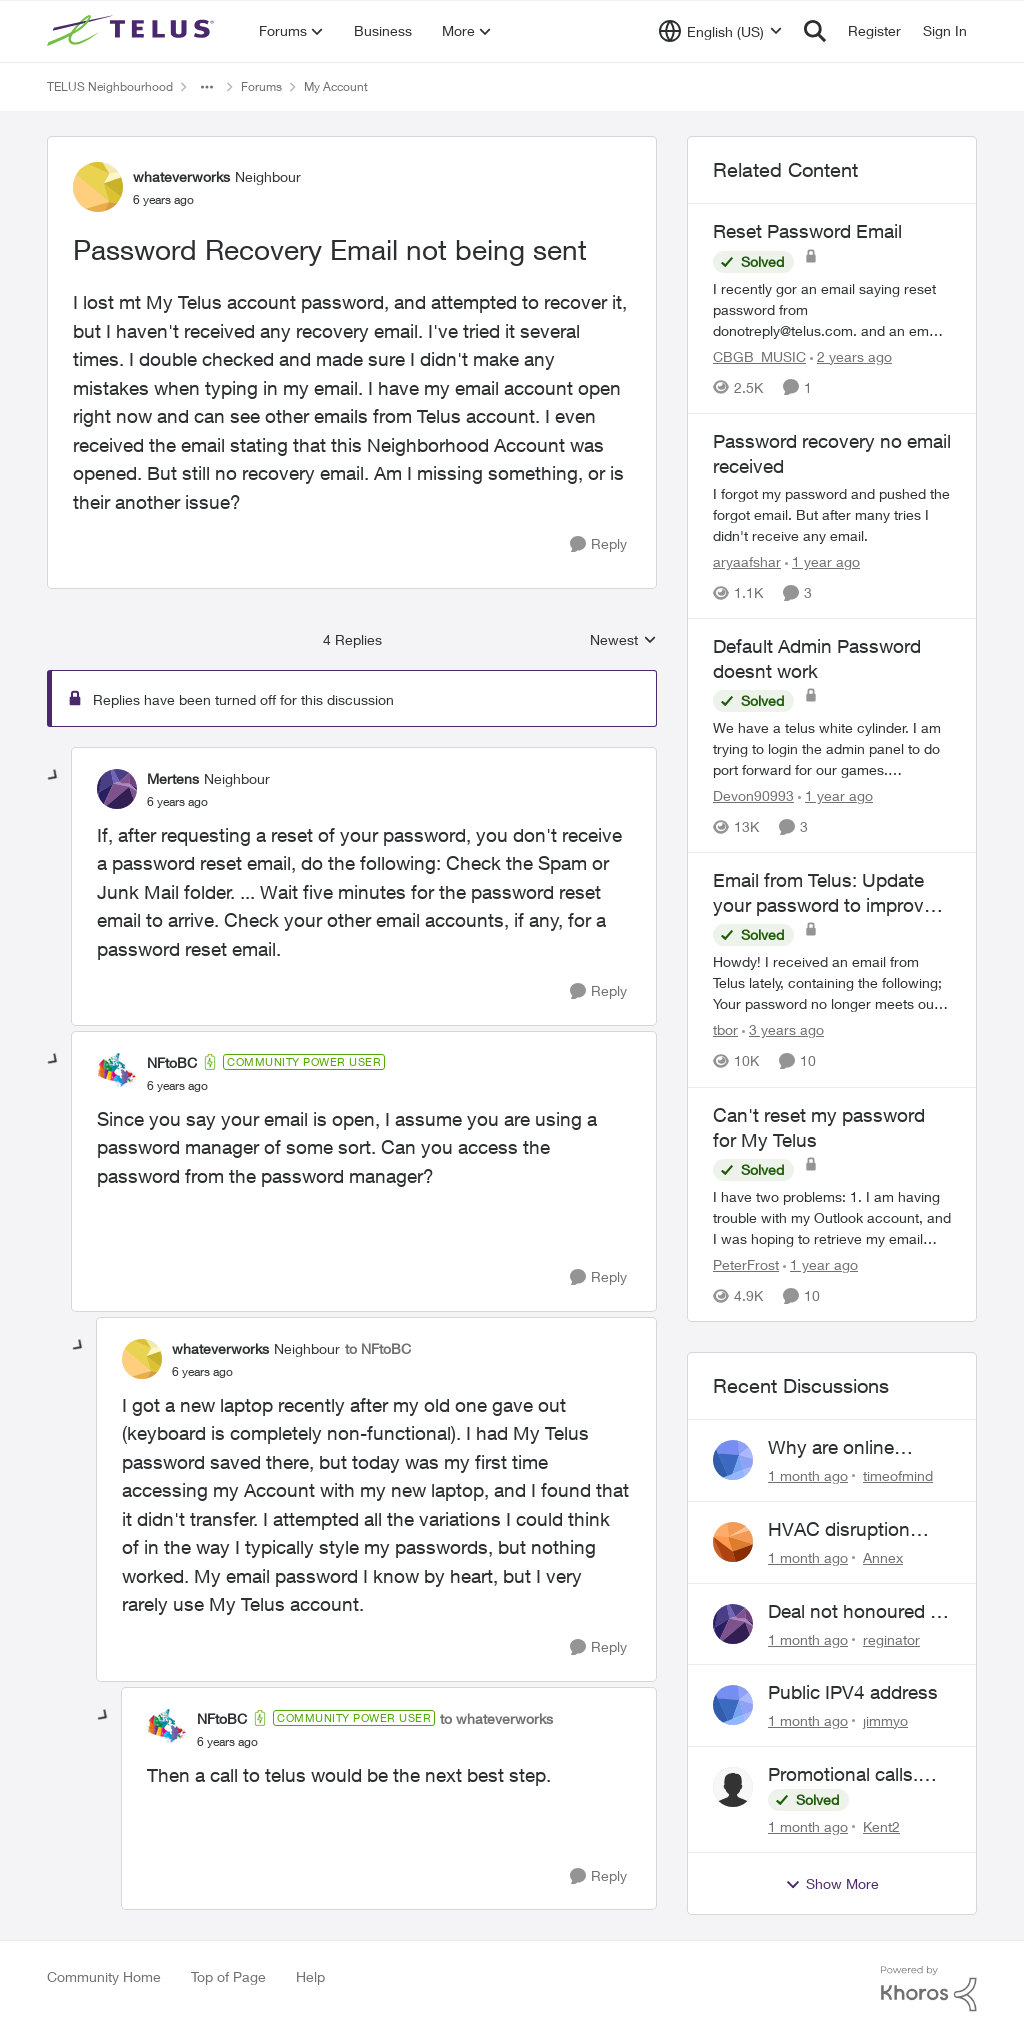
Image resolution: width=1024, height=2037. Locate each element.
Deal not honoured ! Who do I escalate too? (851, 1612)
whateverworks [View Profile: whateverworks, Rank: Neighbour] (181, 176)
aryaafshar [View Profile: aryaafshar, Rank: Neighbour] (747, 561)
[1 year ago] (822, 561)
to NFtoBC (378, 1348)
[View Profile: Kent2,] (733, 1787)
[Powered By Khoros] (929, 1989)
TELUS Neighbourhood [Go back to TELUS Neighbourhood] (110, 86)
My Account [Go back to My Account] (336, 86)
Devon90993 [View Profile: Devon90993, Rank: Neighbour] (753, 795)
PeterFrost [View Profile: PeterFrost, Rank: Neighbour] (746, 1264)
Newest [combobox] (623, 640)
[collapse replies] (54, 776)
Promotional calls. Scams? (843, 1775)
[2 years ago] (851, 356)
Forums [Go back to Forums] (261, 86)
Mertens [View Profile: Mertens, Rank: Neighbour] (173, 778)
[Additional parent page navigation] (207, 87)
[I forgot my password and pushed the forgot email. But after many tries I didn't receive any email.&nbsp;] (832, 514)
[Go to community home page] (133, 31)
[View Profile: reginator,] (733, 1624)
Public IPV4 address (853, 1692)
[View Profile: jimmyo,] (733, 1705)
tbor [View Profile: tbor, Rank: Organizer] (725, 1030)
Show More (832, 1884)
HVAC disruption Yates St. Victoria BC (855, 1530)
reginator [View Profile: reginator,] (891, 1638)
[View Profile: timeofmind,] (733, 1460)
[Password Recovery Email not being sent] (177, 802)
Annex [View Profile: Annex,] (883, 1557)
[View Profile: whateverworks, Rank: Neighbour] (98, 187)
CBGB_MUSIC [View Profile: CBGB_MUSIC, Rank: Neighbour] (759, 356)
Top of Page (228, 1976)
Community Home (104, 1976)
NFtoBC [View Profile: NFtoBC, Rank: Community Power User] (172, 1062)
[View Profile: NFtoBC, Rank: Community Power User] (117, 1073)
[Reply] (598, 544)
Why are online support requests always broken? (840, 1448)
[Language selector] (720, 31)
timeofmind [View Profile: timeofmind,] (898, 1475)
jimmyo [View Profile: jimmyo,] (885, 1720)
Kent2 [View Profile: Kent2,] (881, 1826)
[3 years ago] (783, 1030)
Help (310, 1976)
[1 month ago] (808, 1475)
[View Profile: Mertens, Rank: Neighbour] (117, 789)
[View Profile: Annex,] (733, 1542)
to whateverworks (496, 1718)
